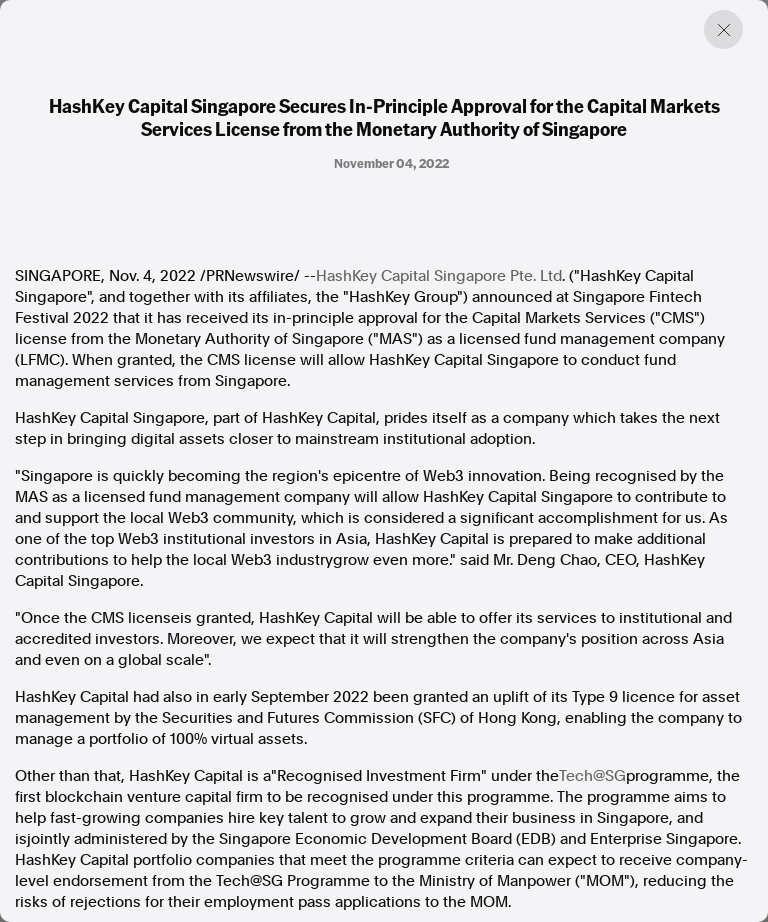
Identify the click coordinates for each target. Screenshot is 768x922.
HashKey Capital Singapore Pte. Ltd (439, 276)
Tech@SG (592, 776)
